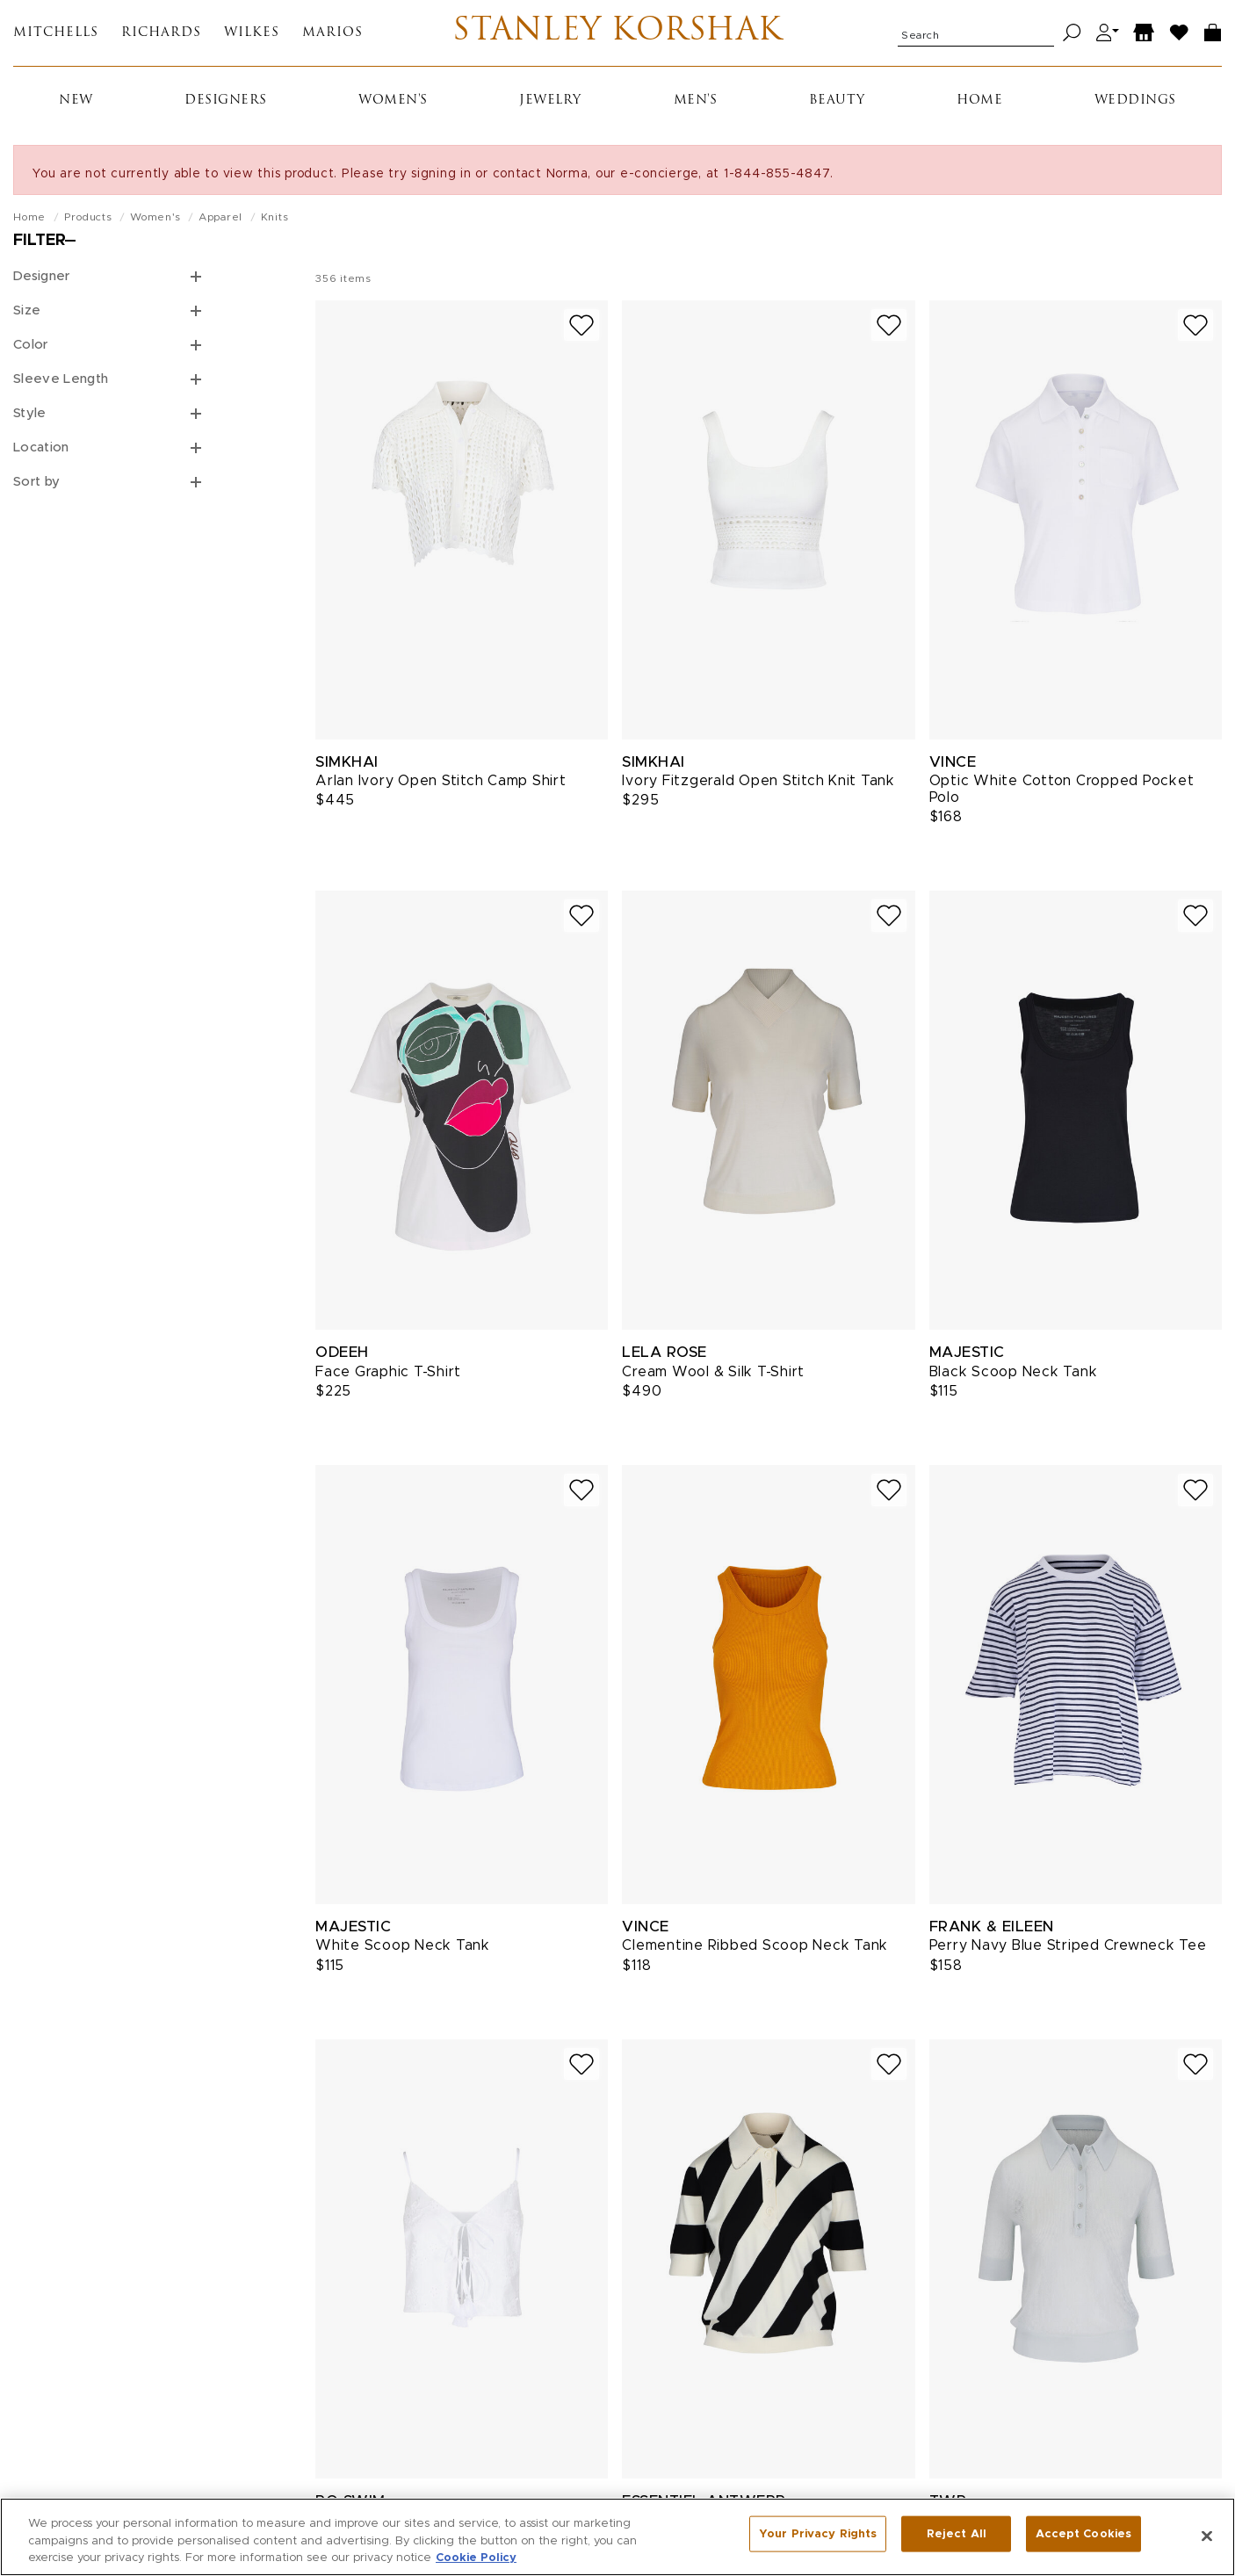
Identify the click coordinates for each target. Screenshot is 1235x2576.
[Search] (1072, 35)
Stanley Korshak (618, 35)
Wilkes (251, 35)
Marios (332, 35)
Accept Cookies (1083, 2536)
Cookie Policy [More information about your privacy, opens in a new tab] (476, 2559)
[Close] (1207, 2536)
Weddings (1135, 105)
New (76, 105)
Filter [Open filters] (39, 245)
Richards (161, 35)
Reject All (956, 2536)
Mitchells (55, 35)
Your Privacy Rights (818, 2536)
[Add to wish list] (581, 330)
